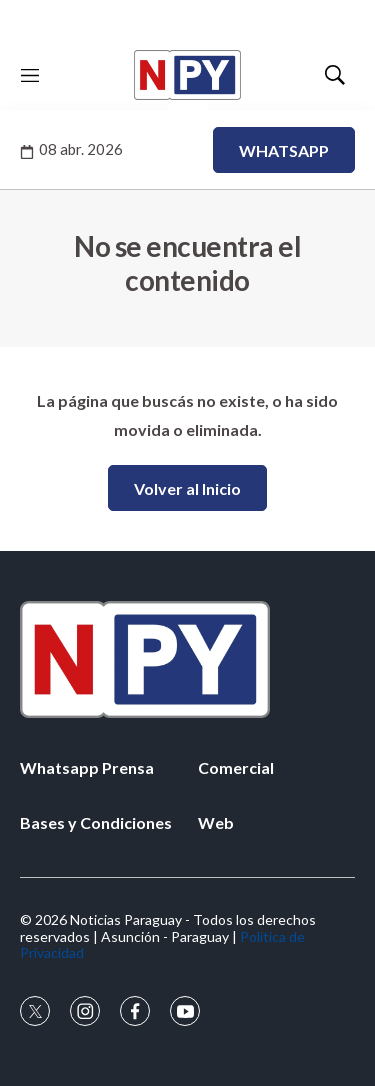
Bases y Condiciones (96, 822)
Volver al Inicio (187, 488)
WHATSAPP (284, 150)
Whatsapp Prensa (87, 767)
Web (216, 822)
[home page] (187, 75)
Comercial (236, 767)
